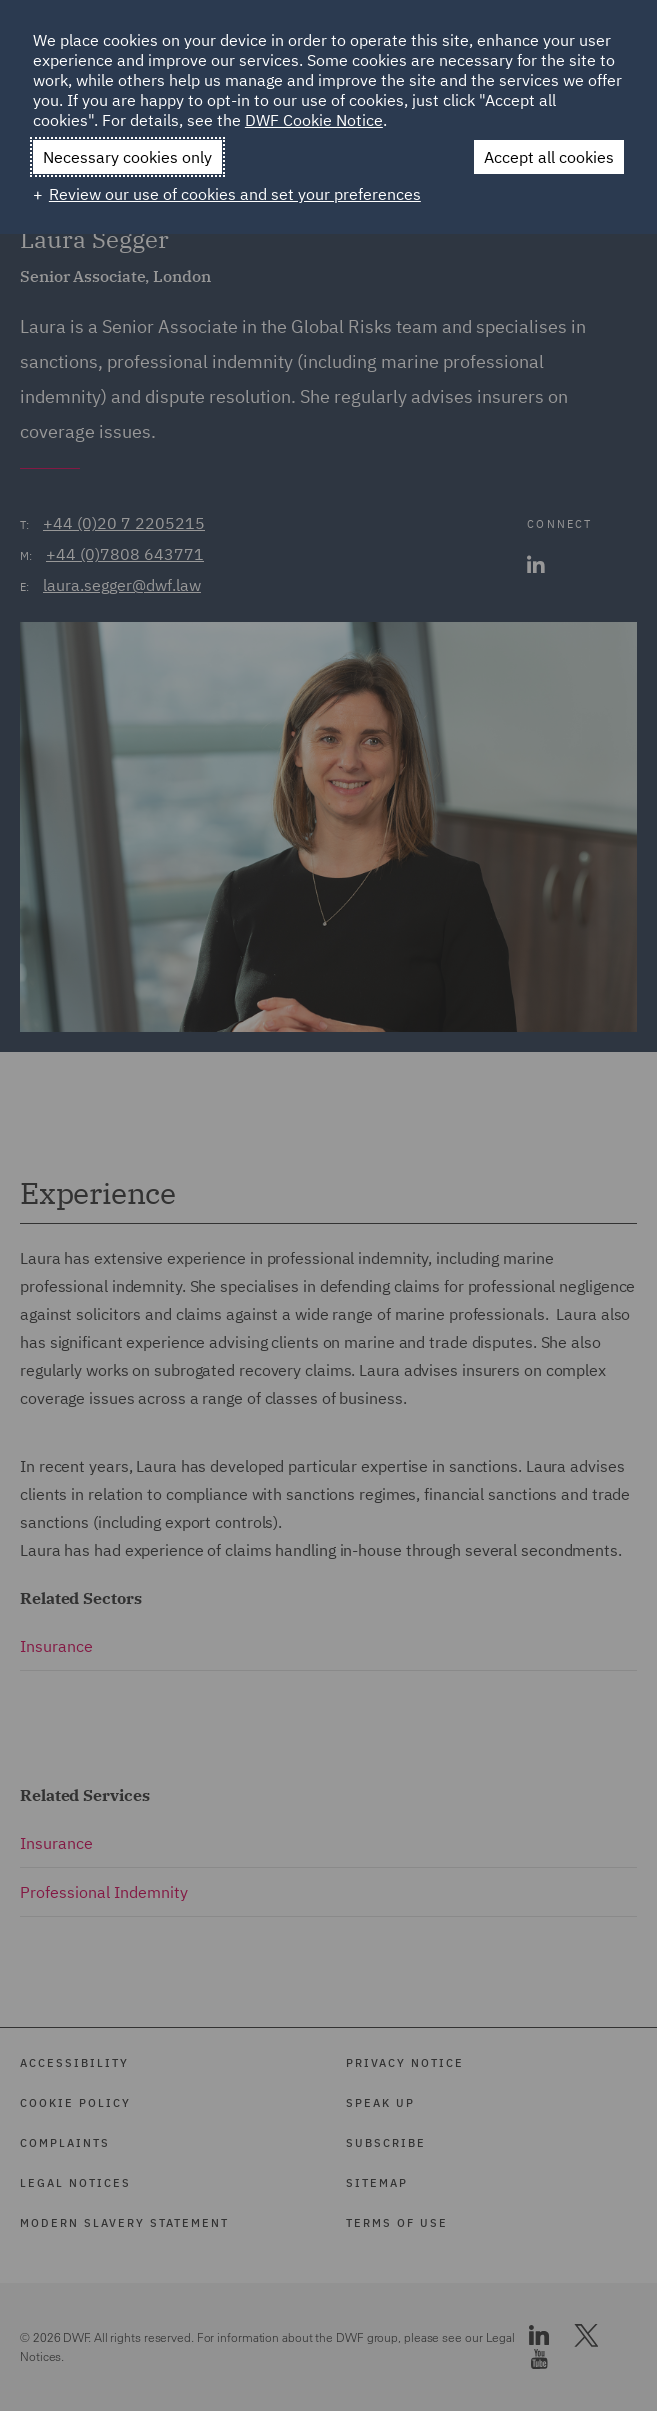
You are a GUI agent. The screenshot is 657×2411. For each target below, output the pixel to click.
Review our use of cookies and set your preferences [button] (235, 194)
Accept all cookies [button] (549, 157)
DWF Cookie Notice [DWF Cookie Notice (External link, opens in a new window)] (314, 120)
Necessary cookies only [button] (127, 157)
